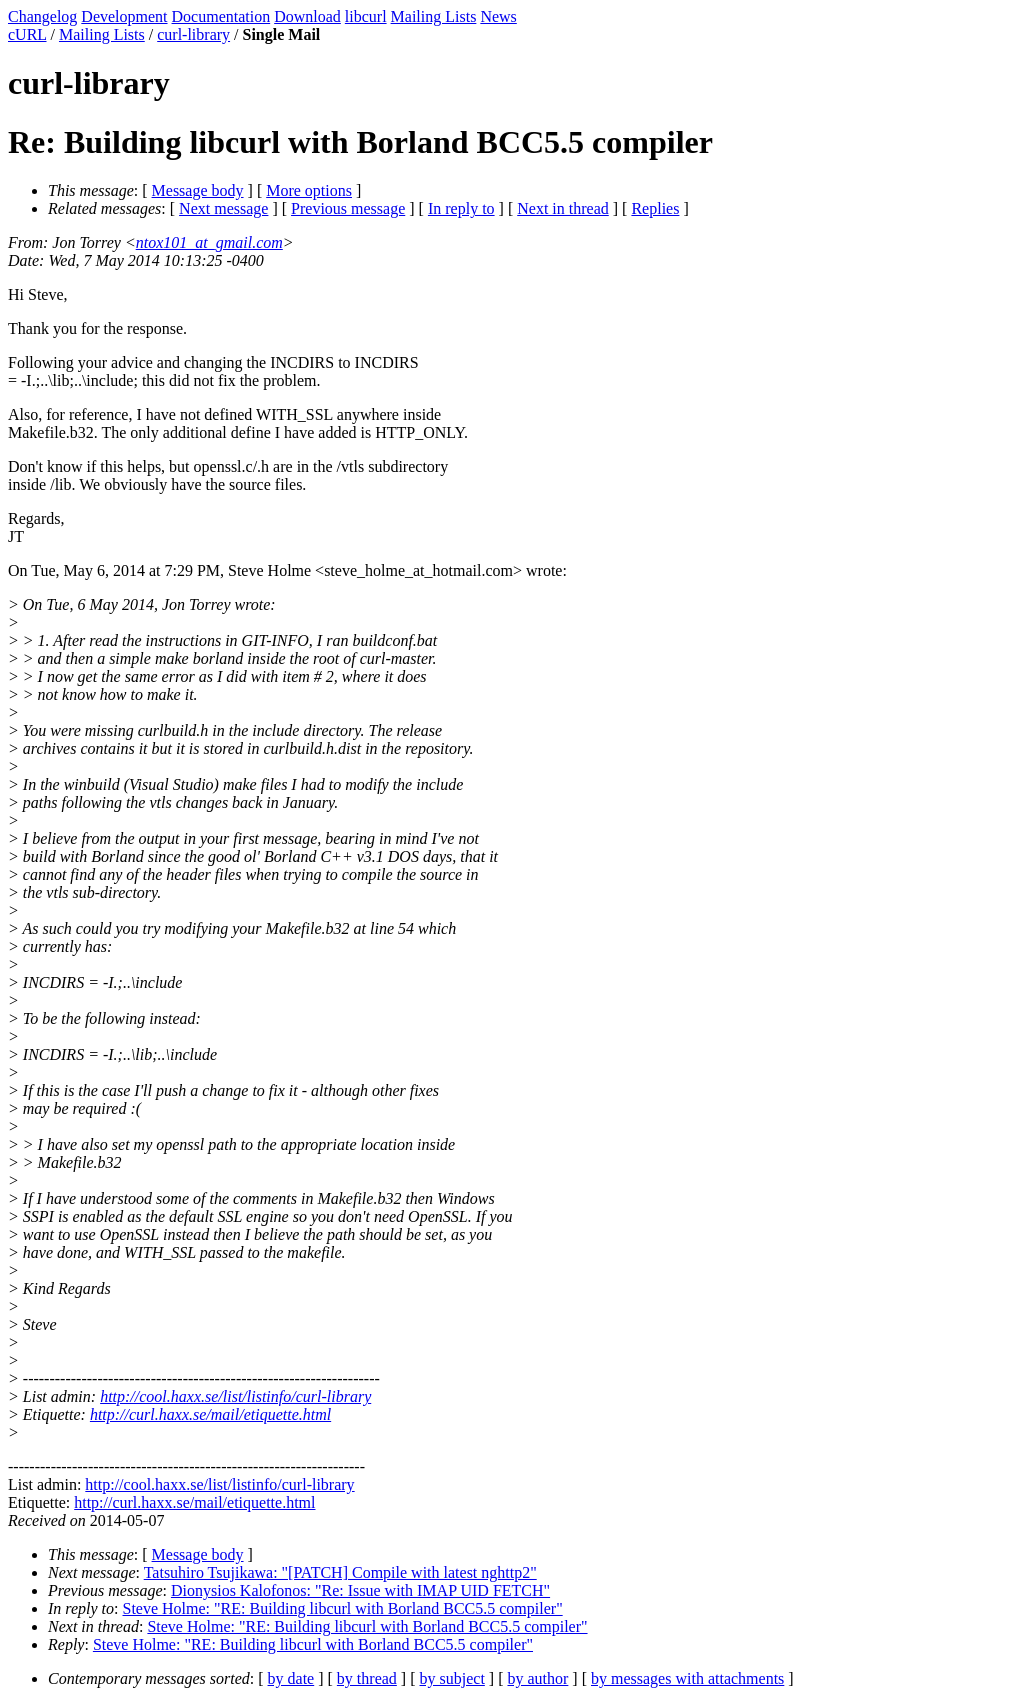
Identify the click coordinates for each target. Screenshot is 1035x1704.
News (498, 16)
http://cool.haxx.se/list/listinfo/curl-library (235, 1396)
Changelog (42, 16)
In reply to (461, 208)
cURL (27, 34)
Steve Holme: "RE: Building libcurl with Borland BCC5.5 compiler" (343, 1608)
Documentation (221, 16)
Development (124, 16)
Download (307, 16)
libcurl (366, 16)
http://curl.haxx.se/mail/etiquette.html (210, 1414)
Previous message (348, 208)
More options (309, 190)
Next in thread (563, 208)
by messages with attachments (687, 1678)
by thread (367, 1678)
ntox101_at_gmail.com (209, 242)
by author (537, 1678)
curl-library (193, 34)
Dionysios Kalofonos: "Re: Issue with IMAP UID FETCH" (360, 1590)
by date (291, 1678)
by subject (452, 1678)
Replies (655, 208)
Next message (223, 208)
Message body (198, 190)
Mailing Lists (434, 16)
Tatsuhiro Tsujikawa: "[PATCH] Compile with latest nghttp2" (340, 1572)
